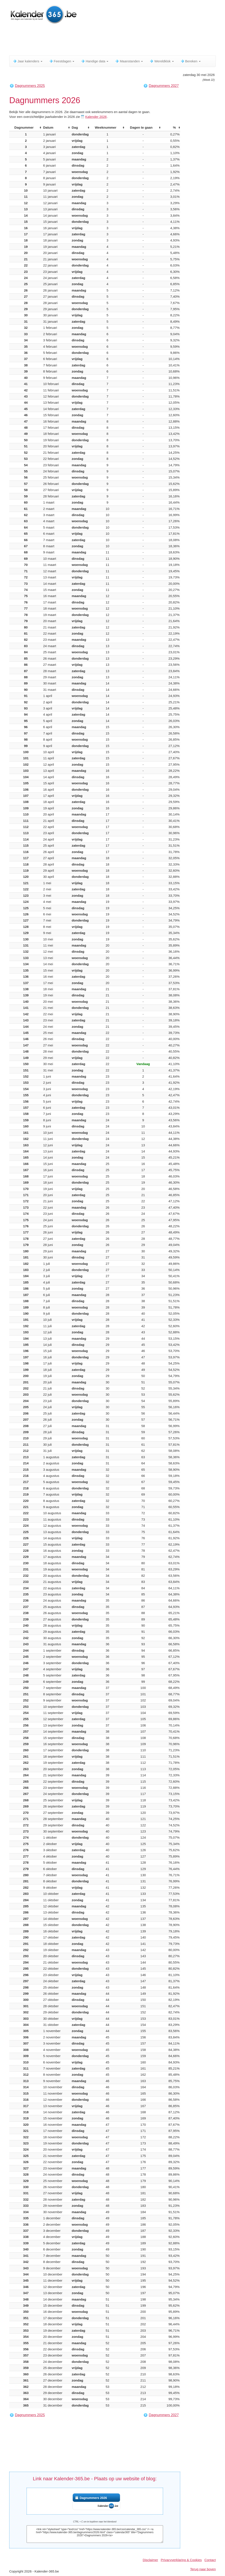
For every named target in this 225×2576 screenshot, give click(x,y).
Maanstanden (129, 61)
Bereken (190, 61)
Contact (210, 2560)
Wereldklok (161, 61)
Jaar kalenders (27, 61)
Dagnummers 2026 (93, 2498)
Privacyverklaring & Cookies (181, 2560)
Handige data (94, 61)
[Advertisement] (115, 40)
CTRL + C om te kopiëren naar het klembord (94, 2521)
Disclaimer (150, 2560)
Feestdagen (61, 61)
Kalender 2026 (96, 117)
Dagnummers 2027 (164, 86)
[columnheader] (25, 127)
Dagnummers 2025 (30, 86)
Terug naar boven (203, 2569)
